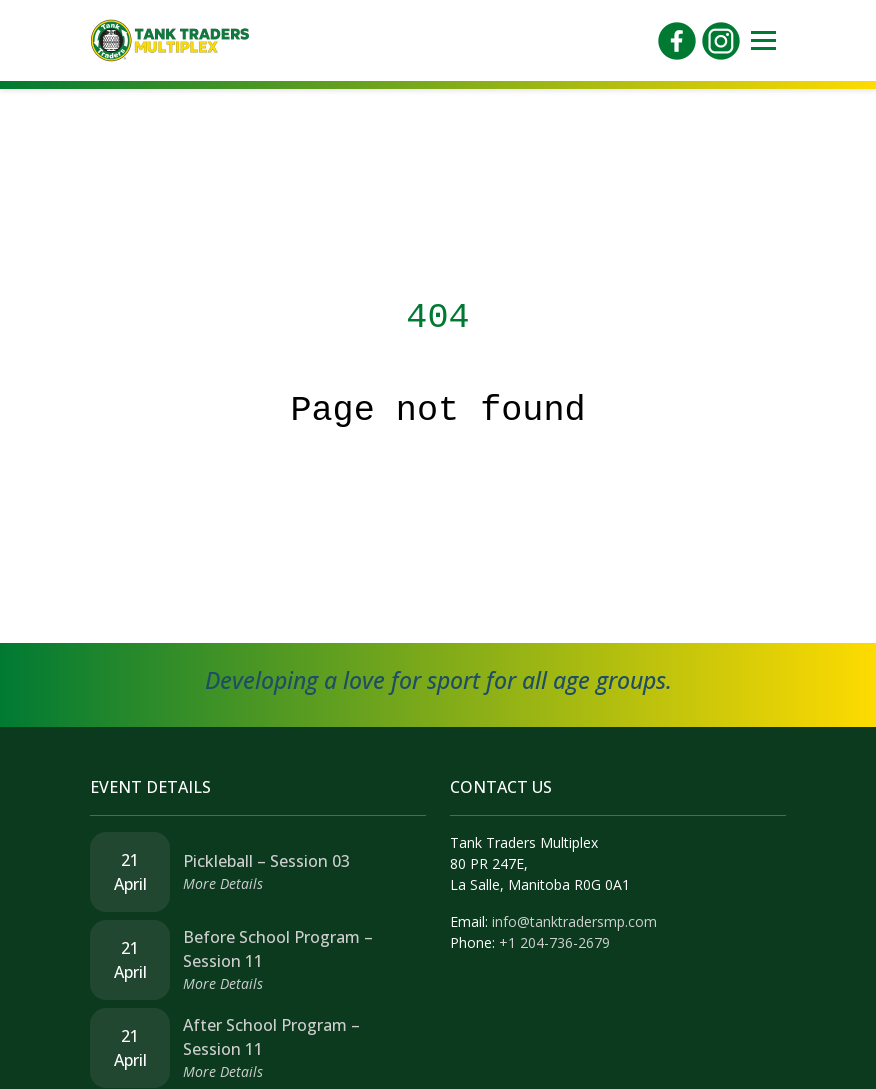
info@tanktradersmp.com (574, 921)
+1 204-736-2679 (554, 942)
